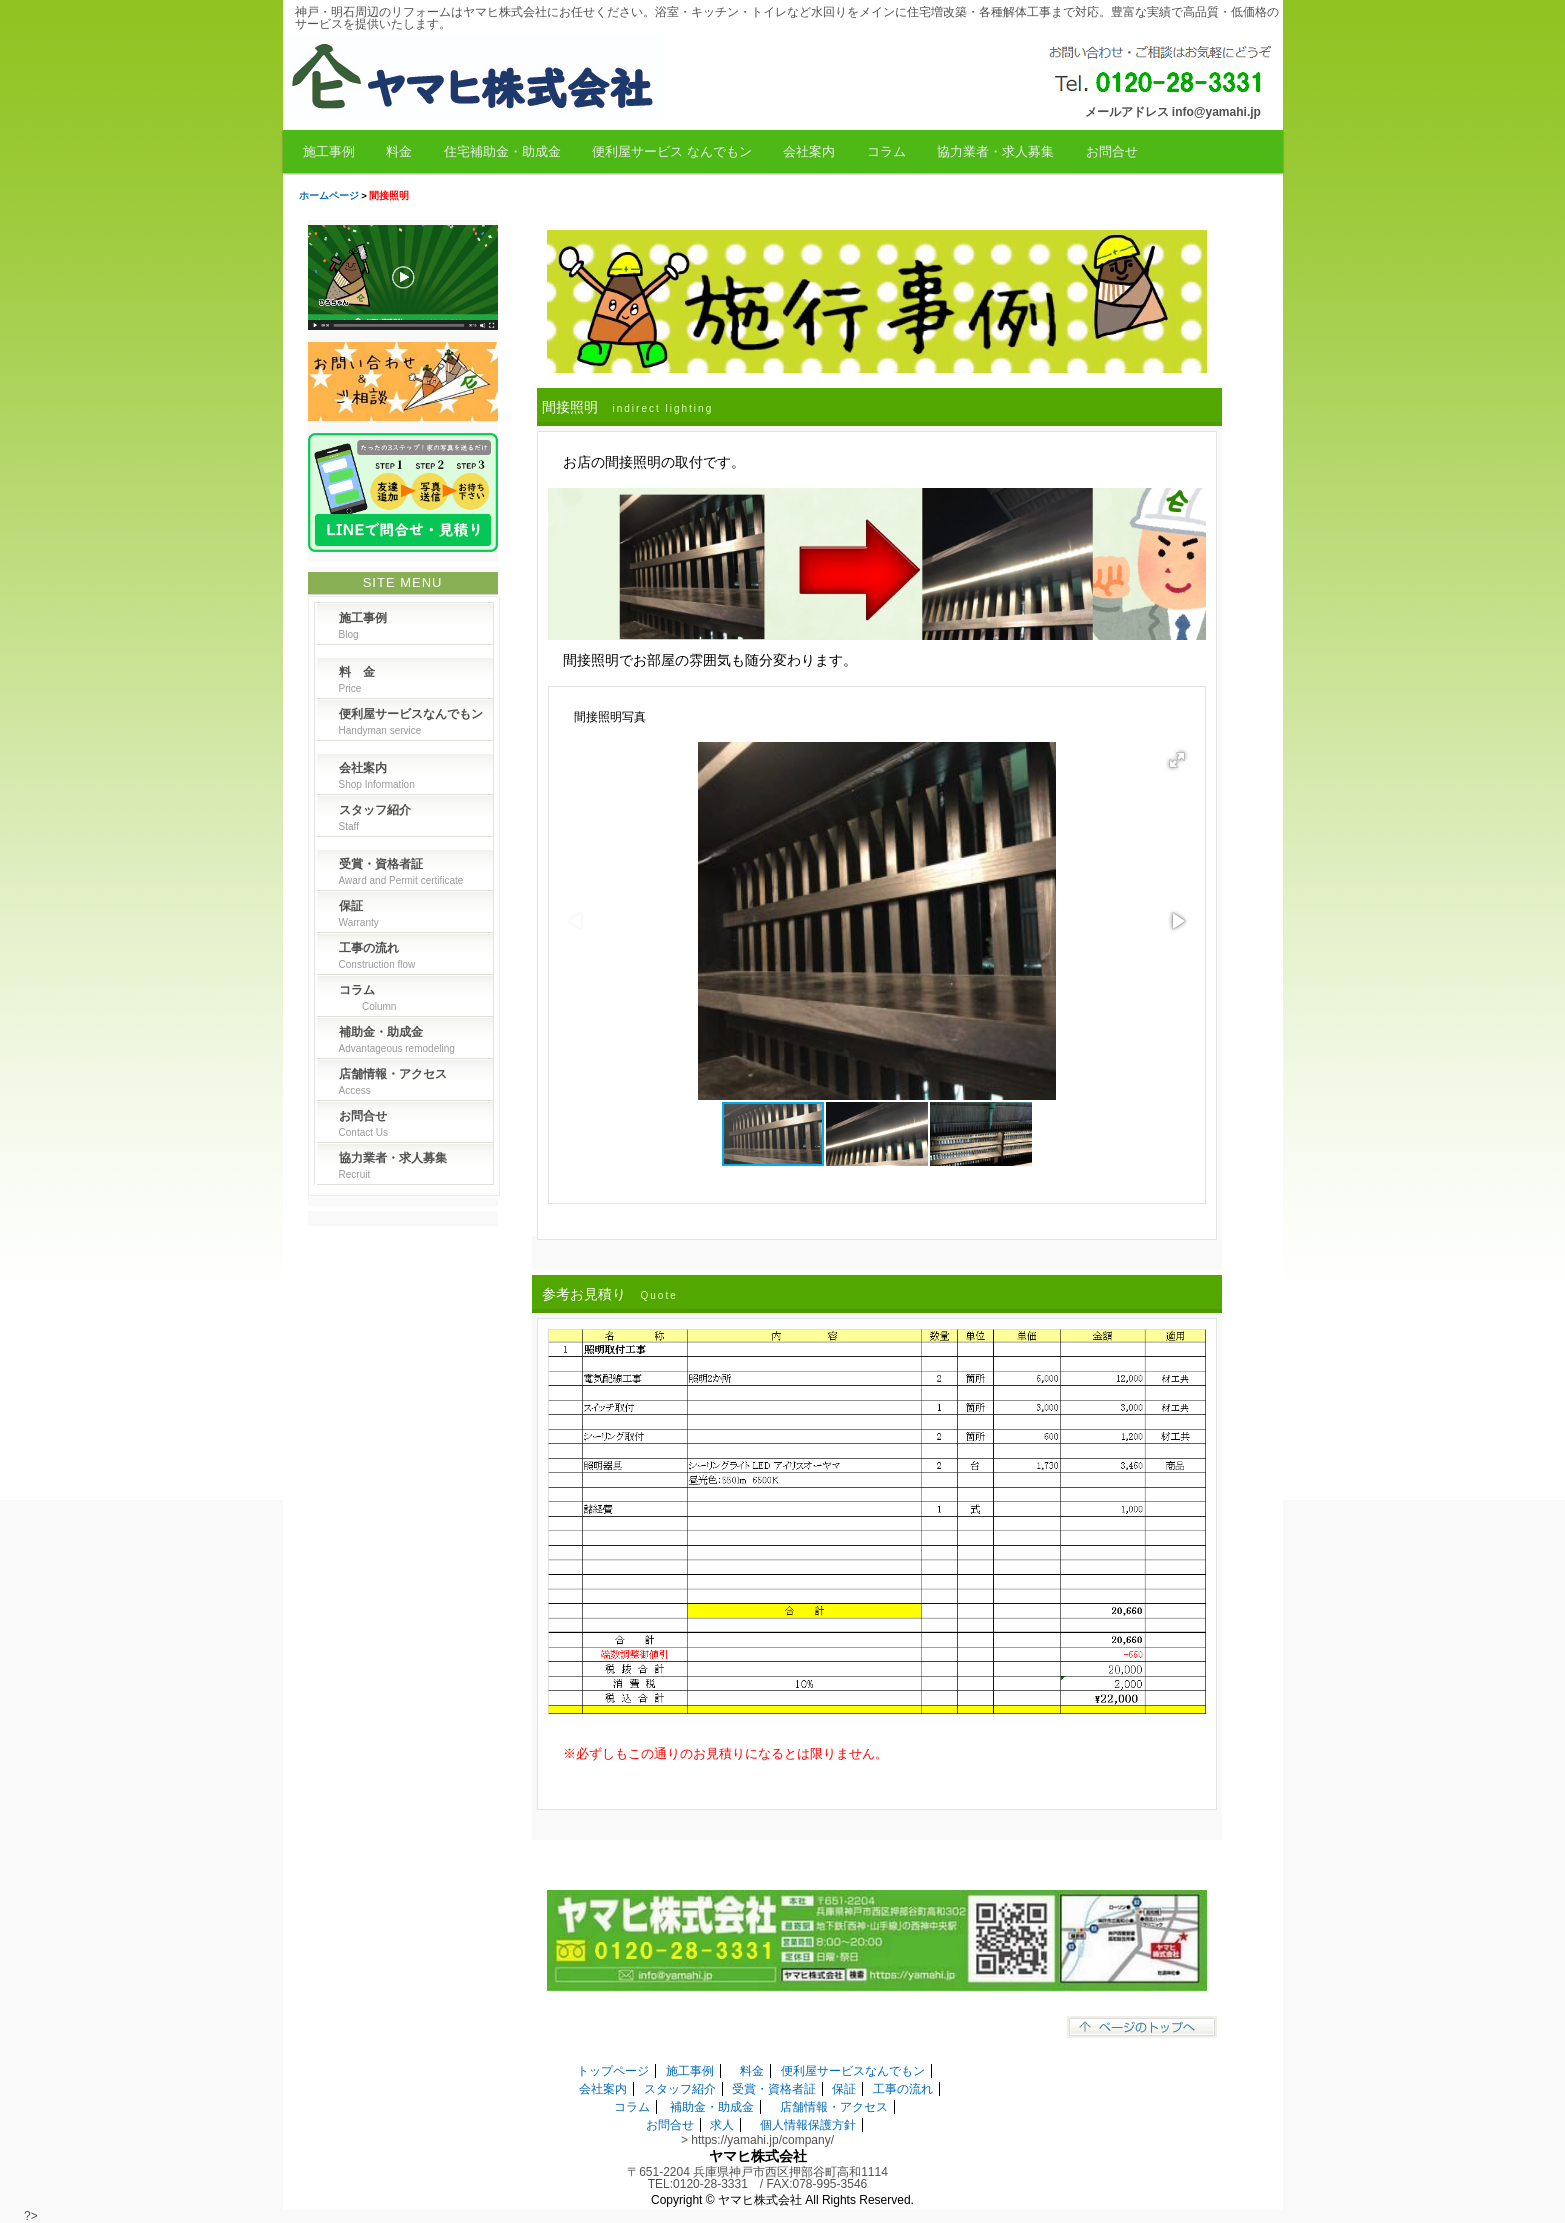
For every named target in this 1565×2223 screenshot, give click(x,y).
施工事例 (329, 151)
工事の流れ (903, 2089)
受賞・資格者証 (774, 2089)
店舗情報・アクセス (834, 2107)
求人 (722, 2125)
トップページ (613, 2071)
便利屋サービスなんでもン (853, 2071)
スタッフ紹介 (680, 2089)
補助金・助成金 (712, 2107)
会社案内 (809, 151)
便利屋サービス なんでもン (672, 151)
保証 (844, 2089)
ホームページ (329, 195)
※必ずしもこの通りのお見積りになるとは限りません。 (725, 1753)
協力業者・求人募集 (995, 151)
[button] (1177, 760)
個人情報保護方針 (808, 2125)
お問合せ (1112, 151)
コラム (886, 151)
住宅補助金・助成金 (502, 151)
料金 (399, 151)
